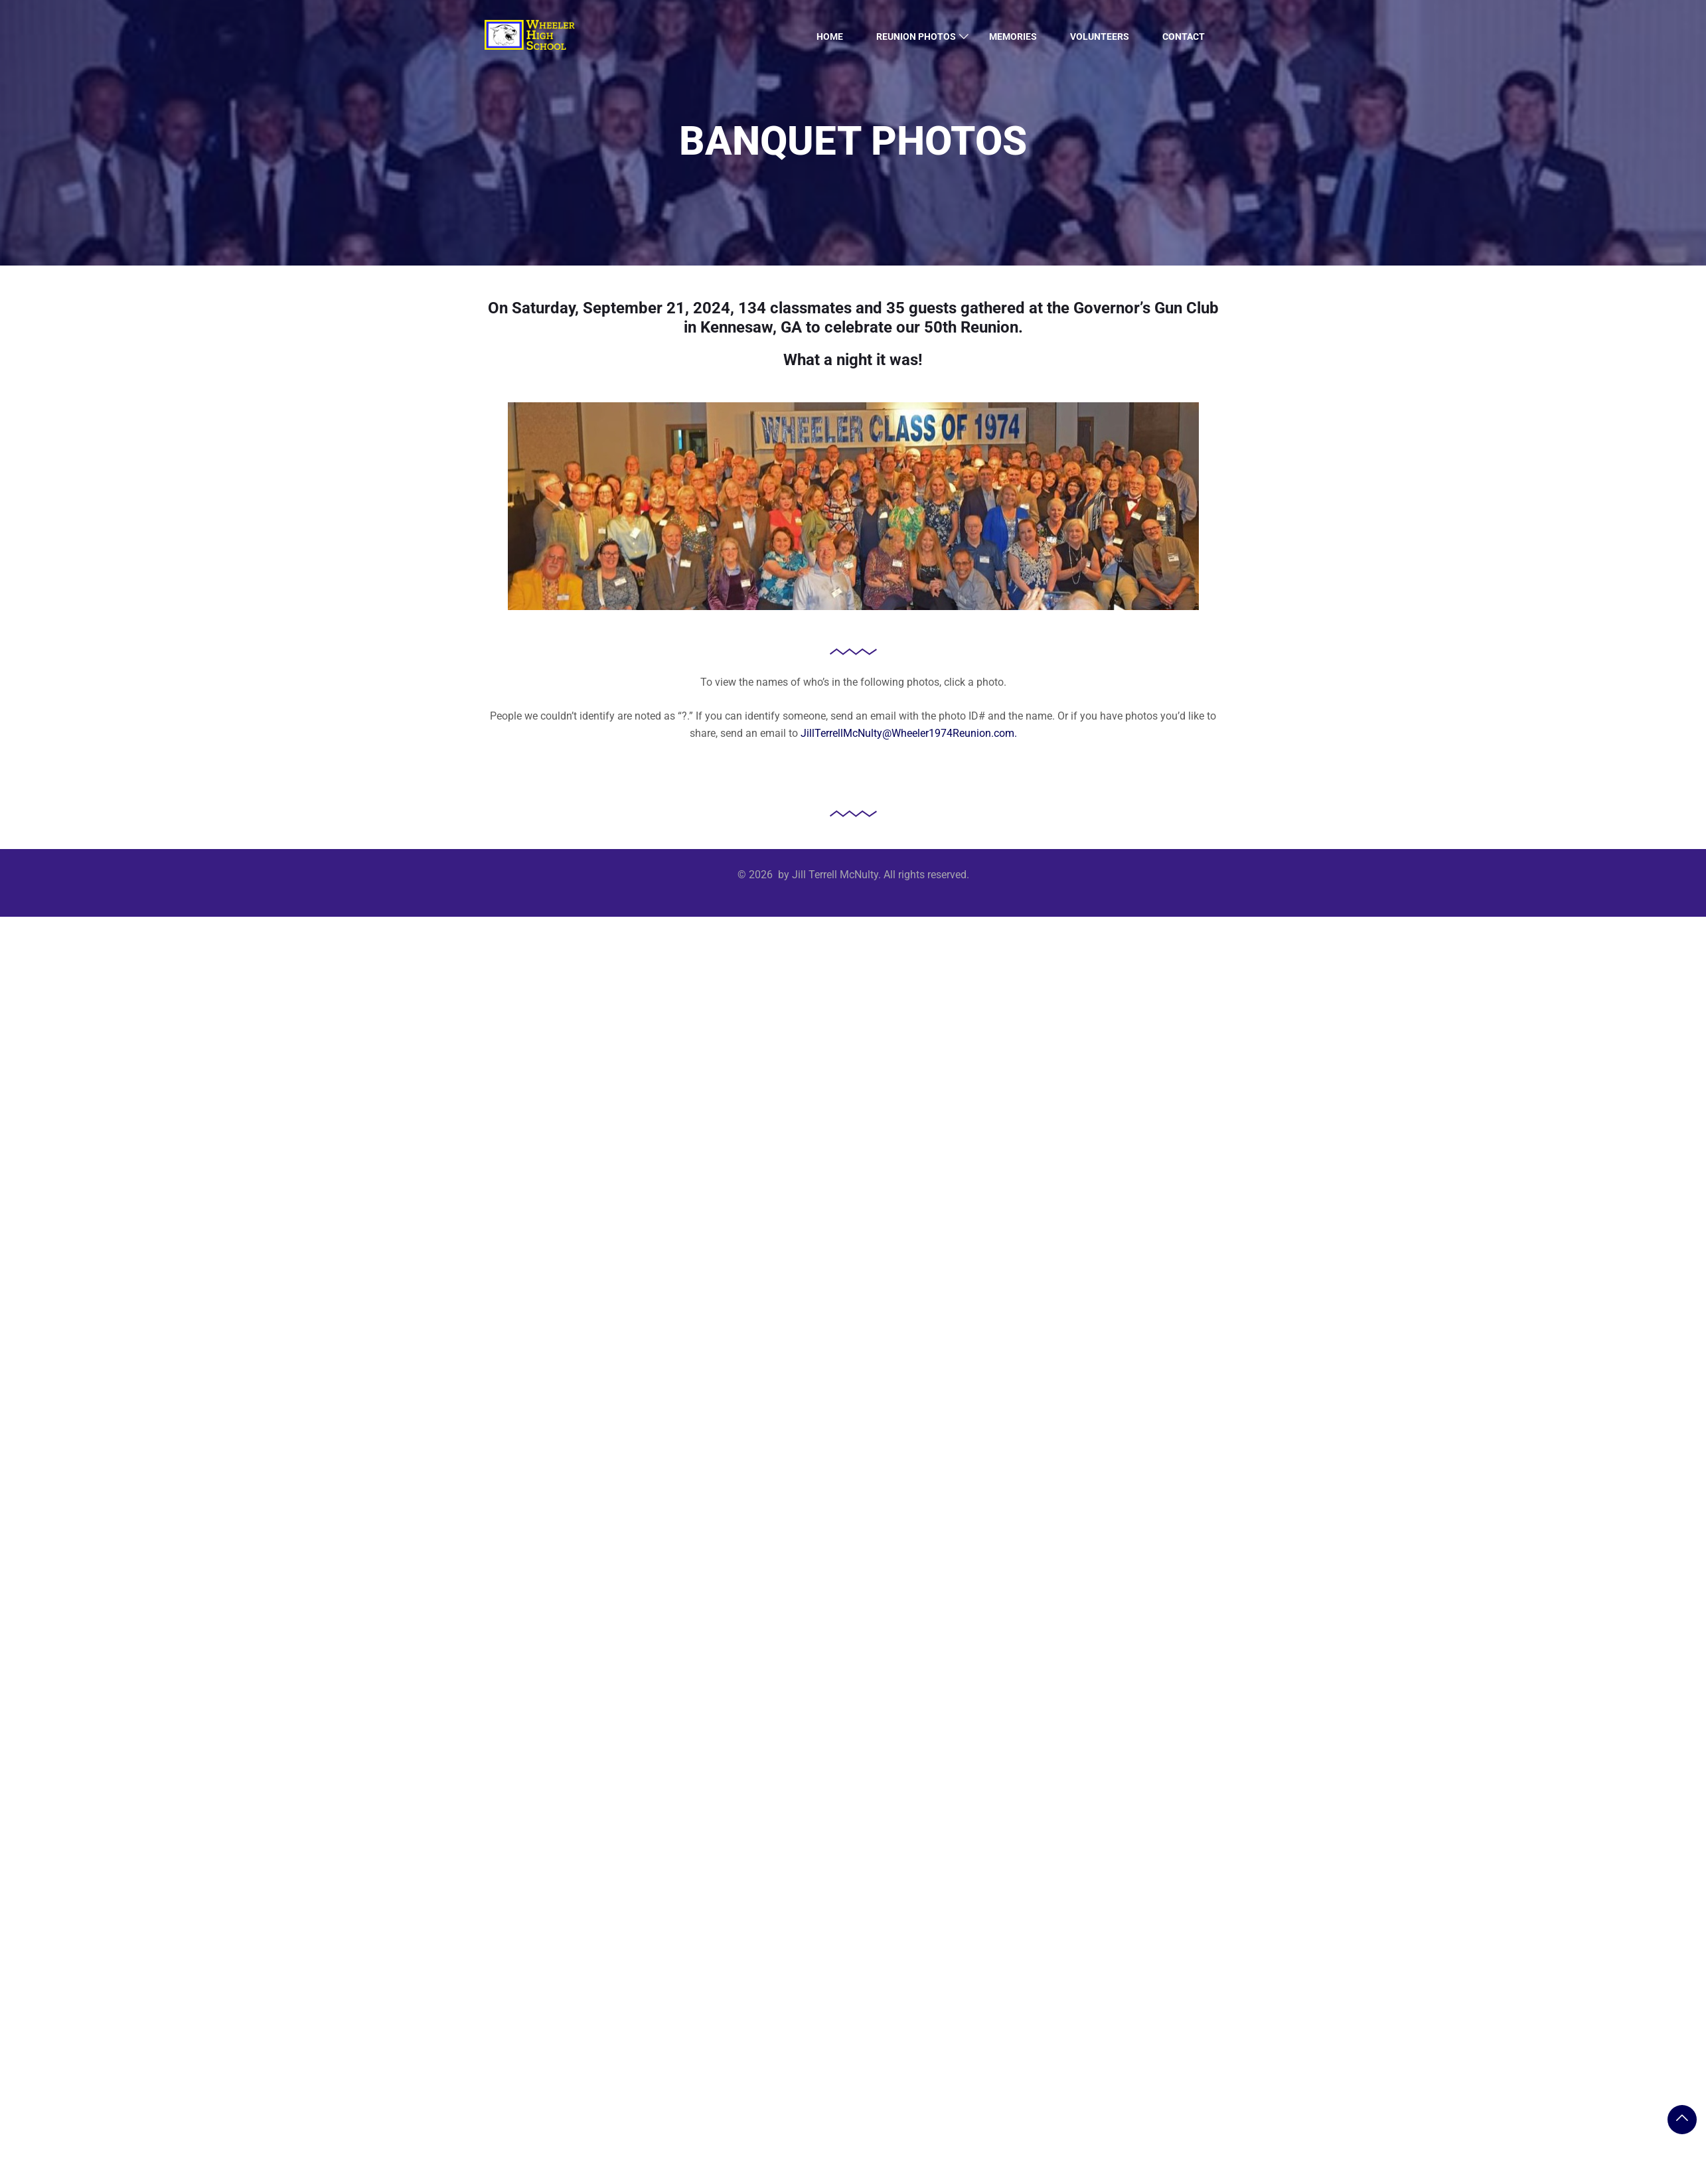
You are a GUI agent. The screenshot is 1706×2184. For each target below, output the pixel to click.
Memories (1013, 36)
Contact (1183, 36)
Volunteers (1099, 36)
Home (829, 36)
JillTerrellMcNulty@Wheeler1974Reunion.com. (909, 733)
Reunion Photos (916, 36)
